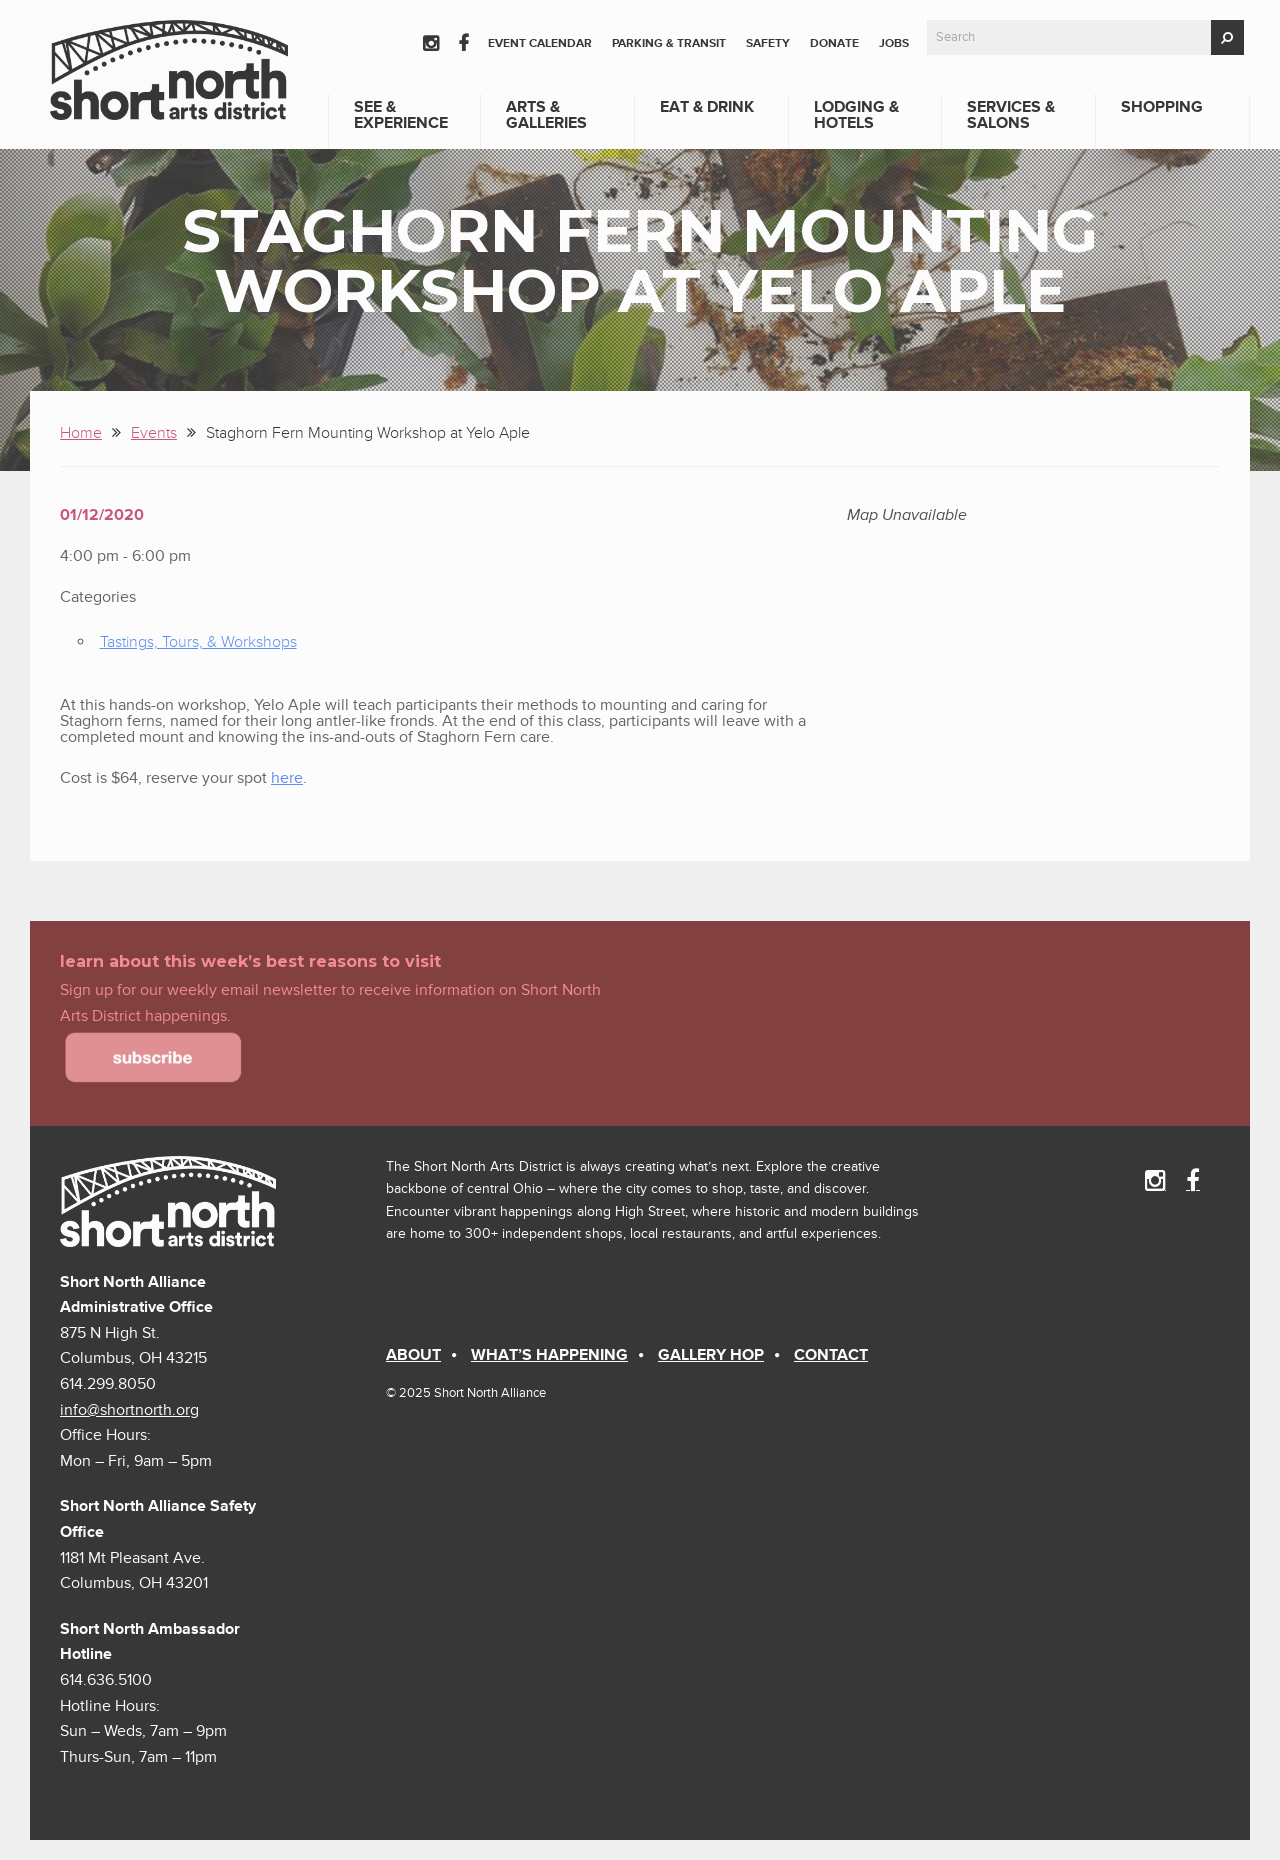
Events (154, 433)
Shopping (1162, 107)
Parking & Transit (669, 43)
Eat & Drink (707, 107)
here (287, 778)
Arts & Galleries (546, 115)
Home (81, 433)
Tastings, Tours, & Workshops (198, 642)
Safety (768, 43)
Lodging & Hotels (856, 115)
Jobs (894, 43)
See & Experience (401, 115)
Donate (834, 43)
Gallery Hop (711, 1355)
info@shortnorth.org (129, 1410)
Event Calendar (540, 43)
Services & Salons (1011, 115)
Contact (831, 1355)
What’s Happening (549, 1355)
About (413, 1355)
